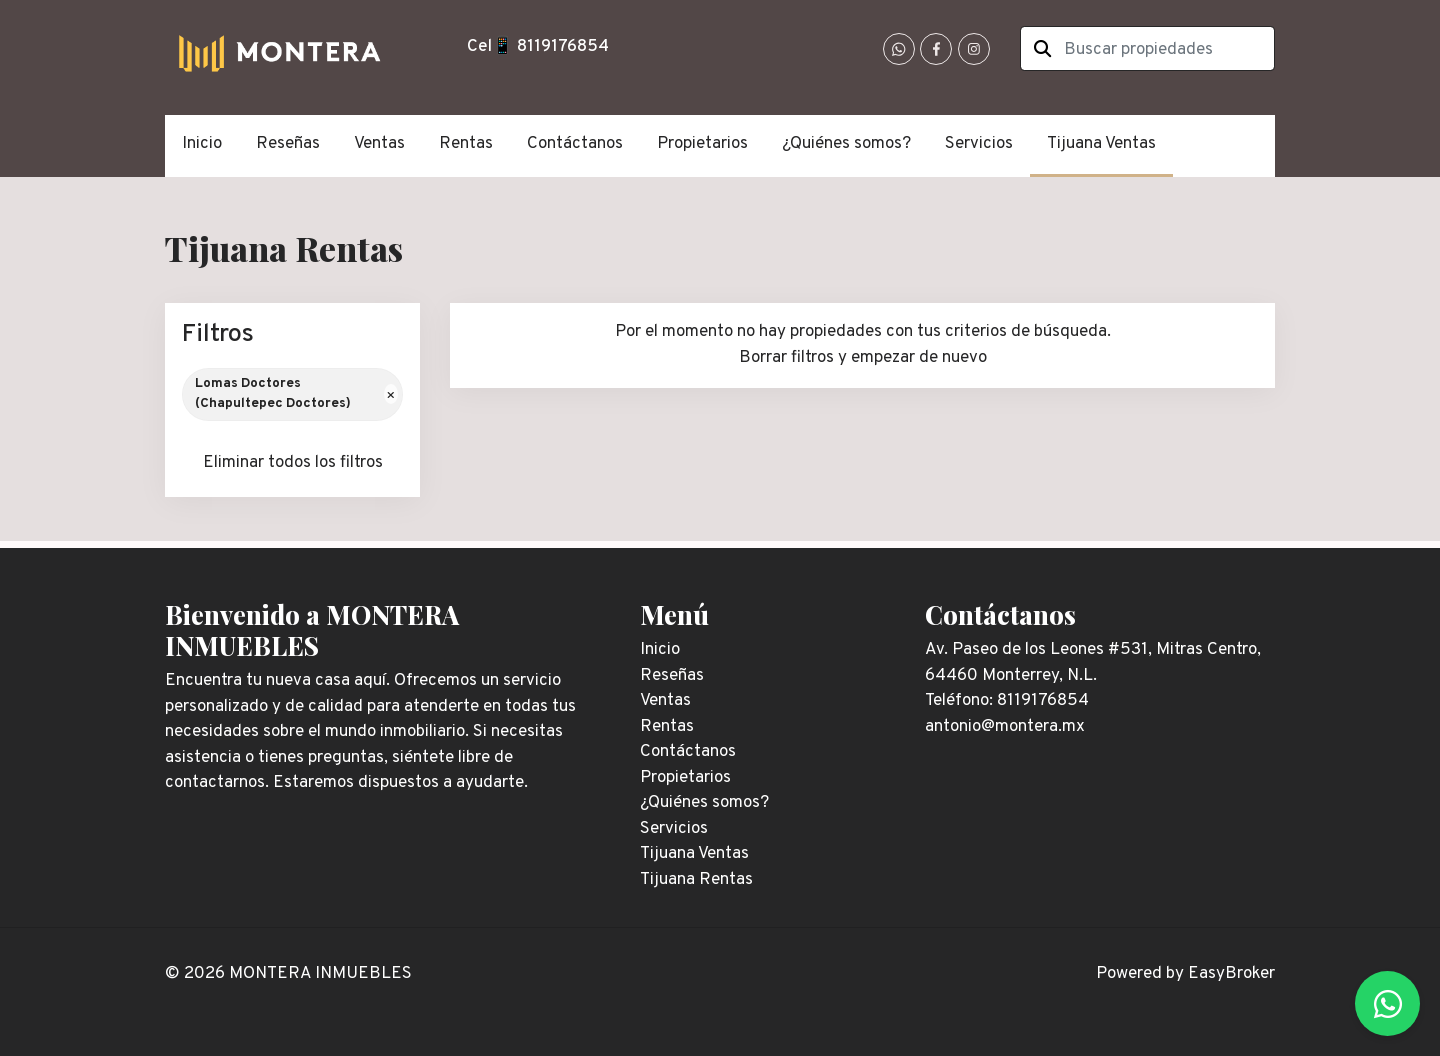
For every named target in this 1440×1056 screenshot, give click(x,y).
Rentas (466, 144)
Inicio (202, 144)
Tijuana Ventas (1101, 144)
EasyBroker (1231, 974)
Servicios (979, 144)
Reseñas (288, 144)
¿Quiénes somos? (846, 144)
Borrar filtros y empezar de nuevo (863, 358)
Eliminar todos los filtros (293, 463)
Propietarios (702, 144)
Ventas (379, 144)
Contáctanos (575, 144)
